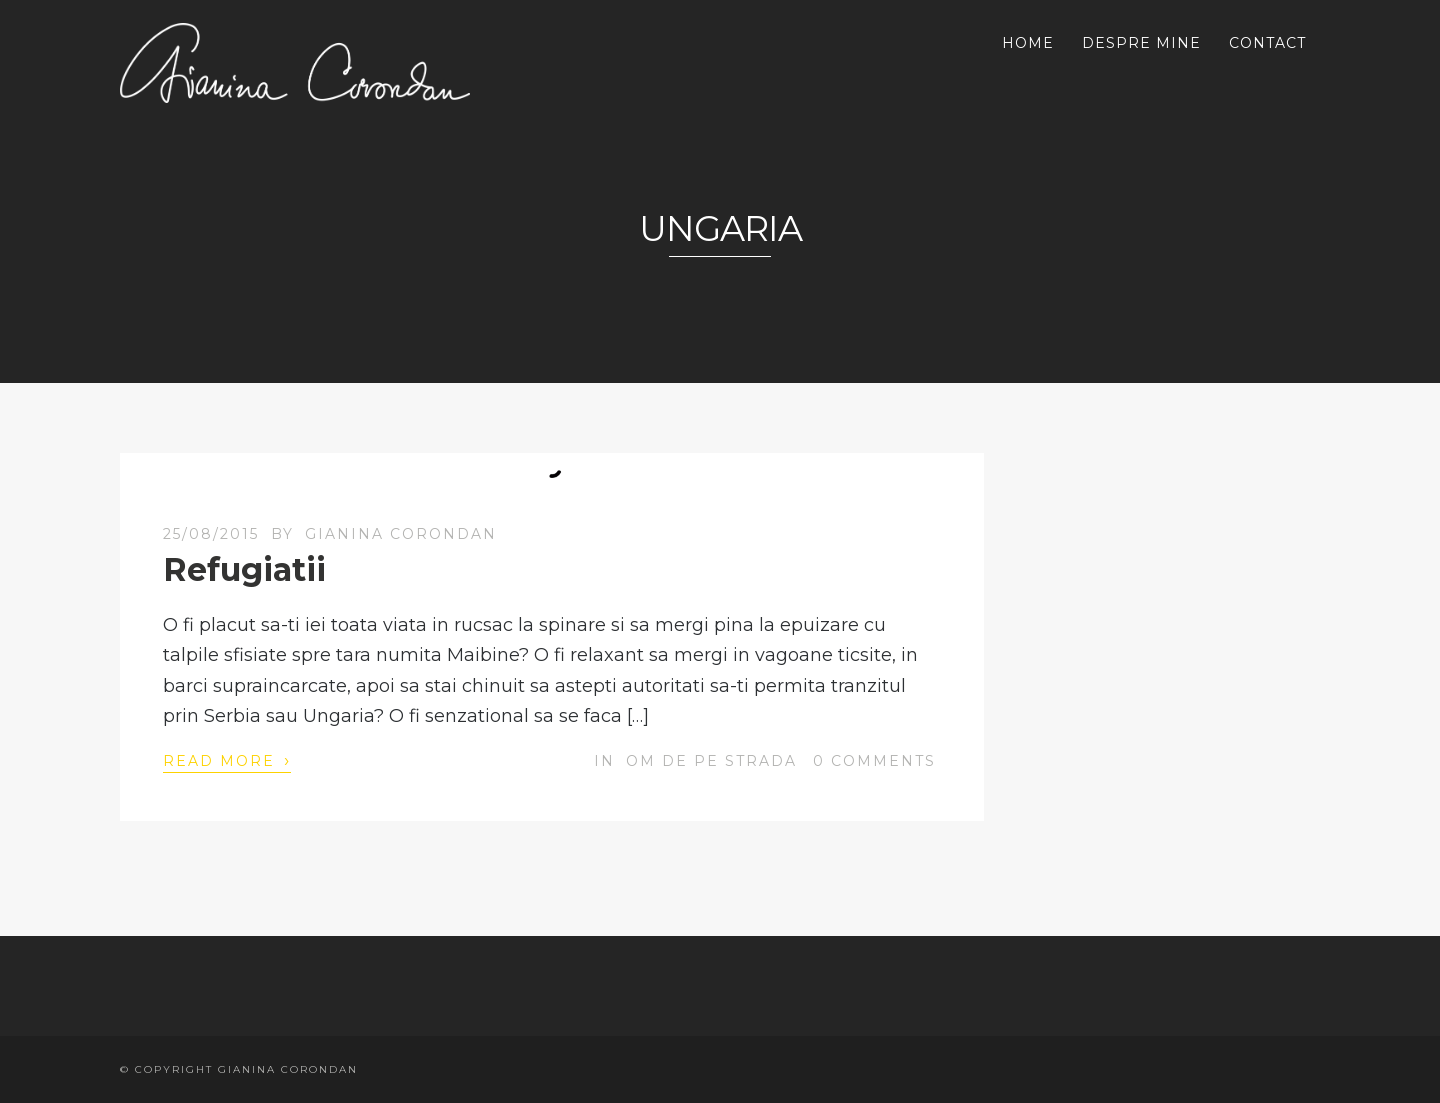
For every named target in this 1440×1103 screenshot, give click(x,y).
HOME (1028, 43)
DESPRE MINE (1141, 43)
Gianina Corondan (401, 534)
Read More (227, 760)
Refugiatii (244, 569)
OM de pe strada (711, 761)
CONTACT (1267, 43)
